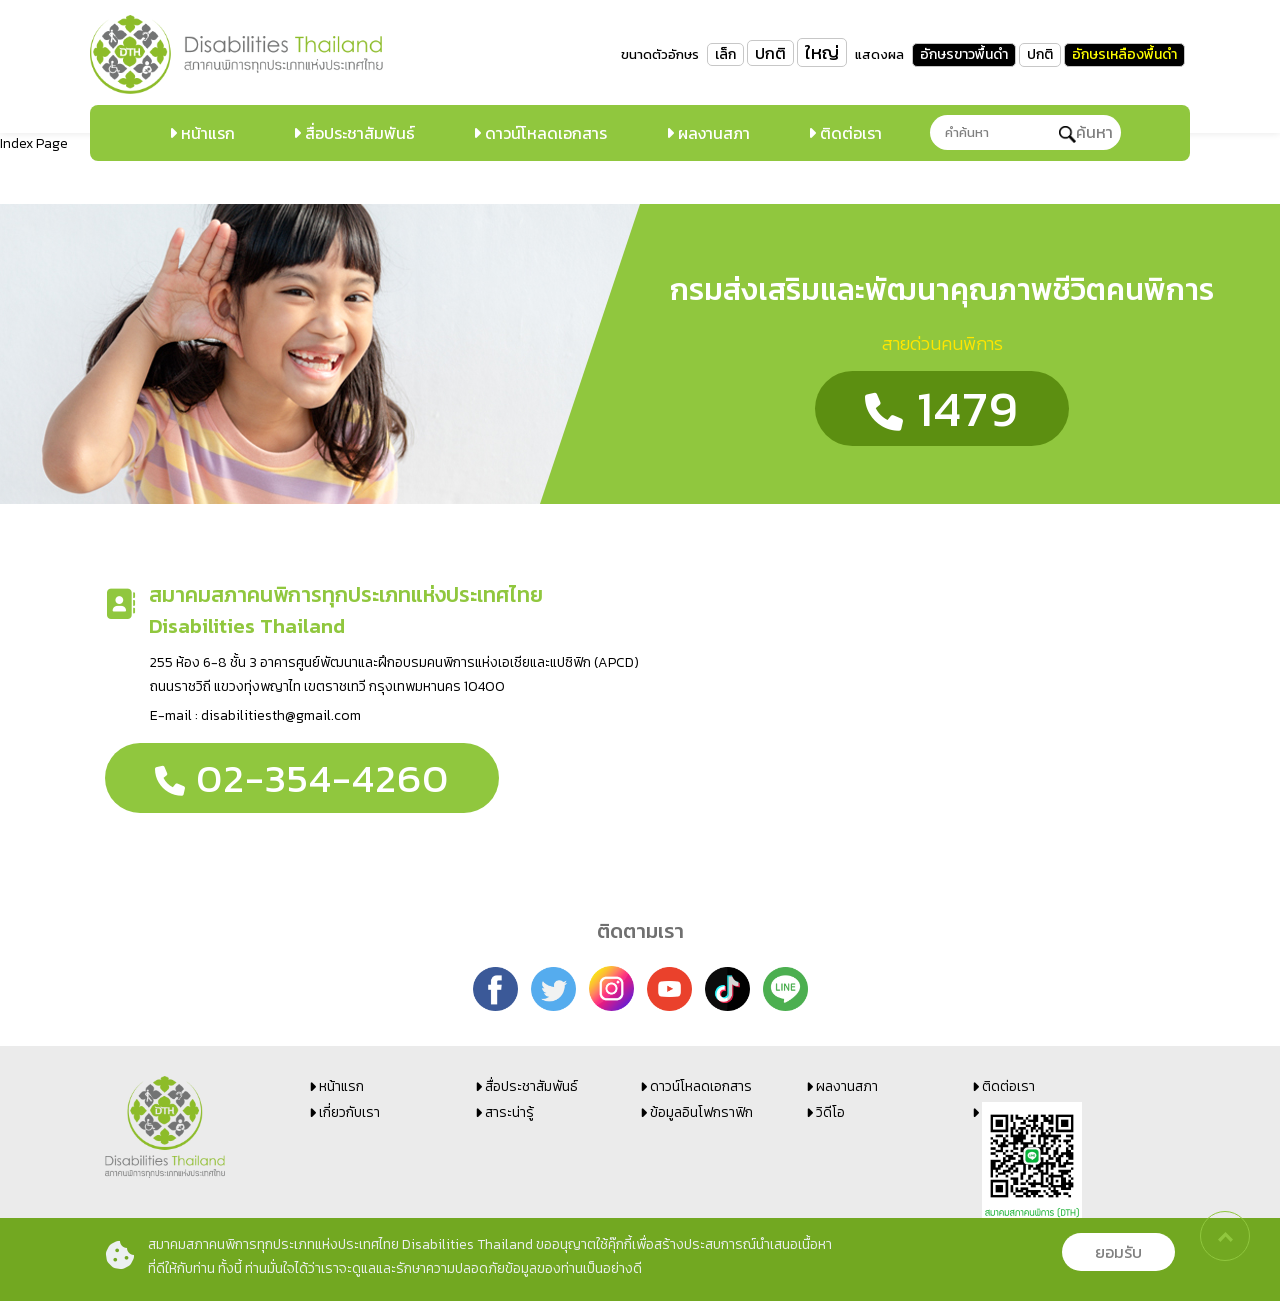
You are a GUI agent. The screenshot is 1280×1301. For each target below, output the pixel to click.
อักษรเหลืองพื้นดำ (1124, 54)
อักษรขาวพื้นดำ (964, 54)
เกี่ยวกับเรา (349, 1112)
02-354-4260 (302, 778)
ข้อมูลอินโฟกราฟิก (701, 1112)
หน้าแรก (206, 133)
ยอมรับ (1118, 1252)
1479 (942, 408)
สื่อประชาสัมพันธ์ (358, 133)
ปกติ (770, 53)
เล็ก (725, 54)
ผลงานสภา (712, 133)
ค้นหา (1086, 132)
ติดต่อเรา (849, 133)
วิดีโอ (830, 1112)
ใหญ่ (822, 52)
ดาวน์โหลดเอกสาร (544, 133)
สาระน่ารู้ (509, 1112)
